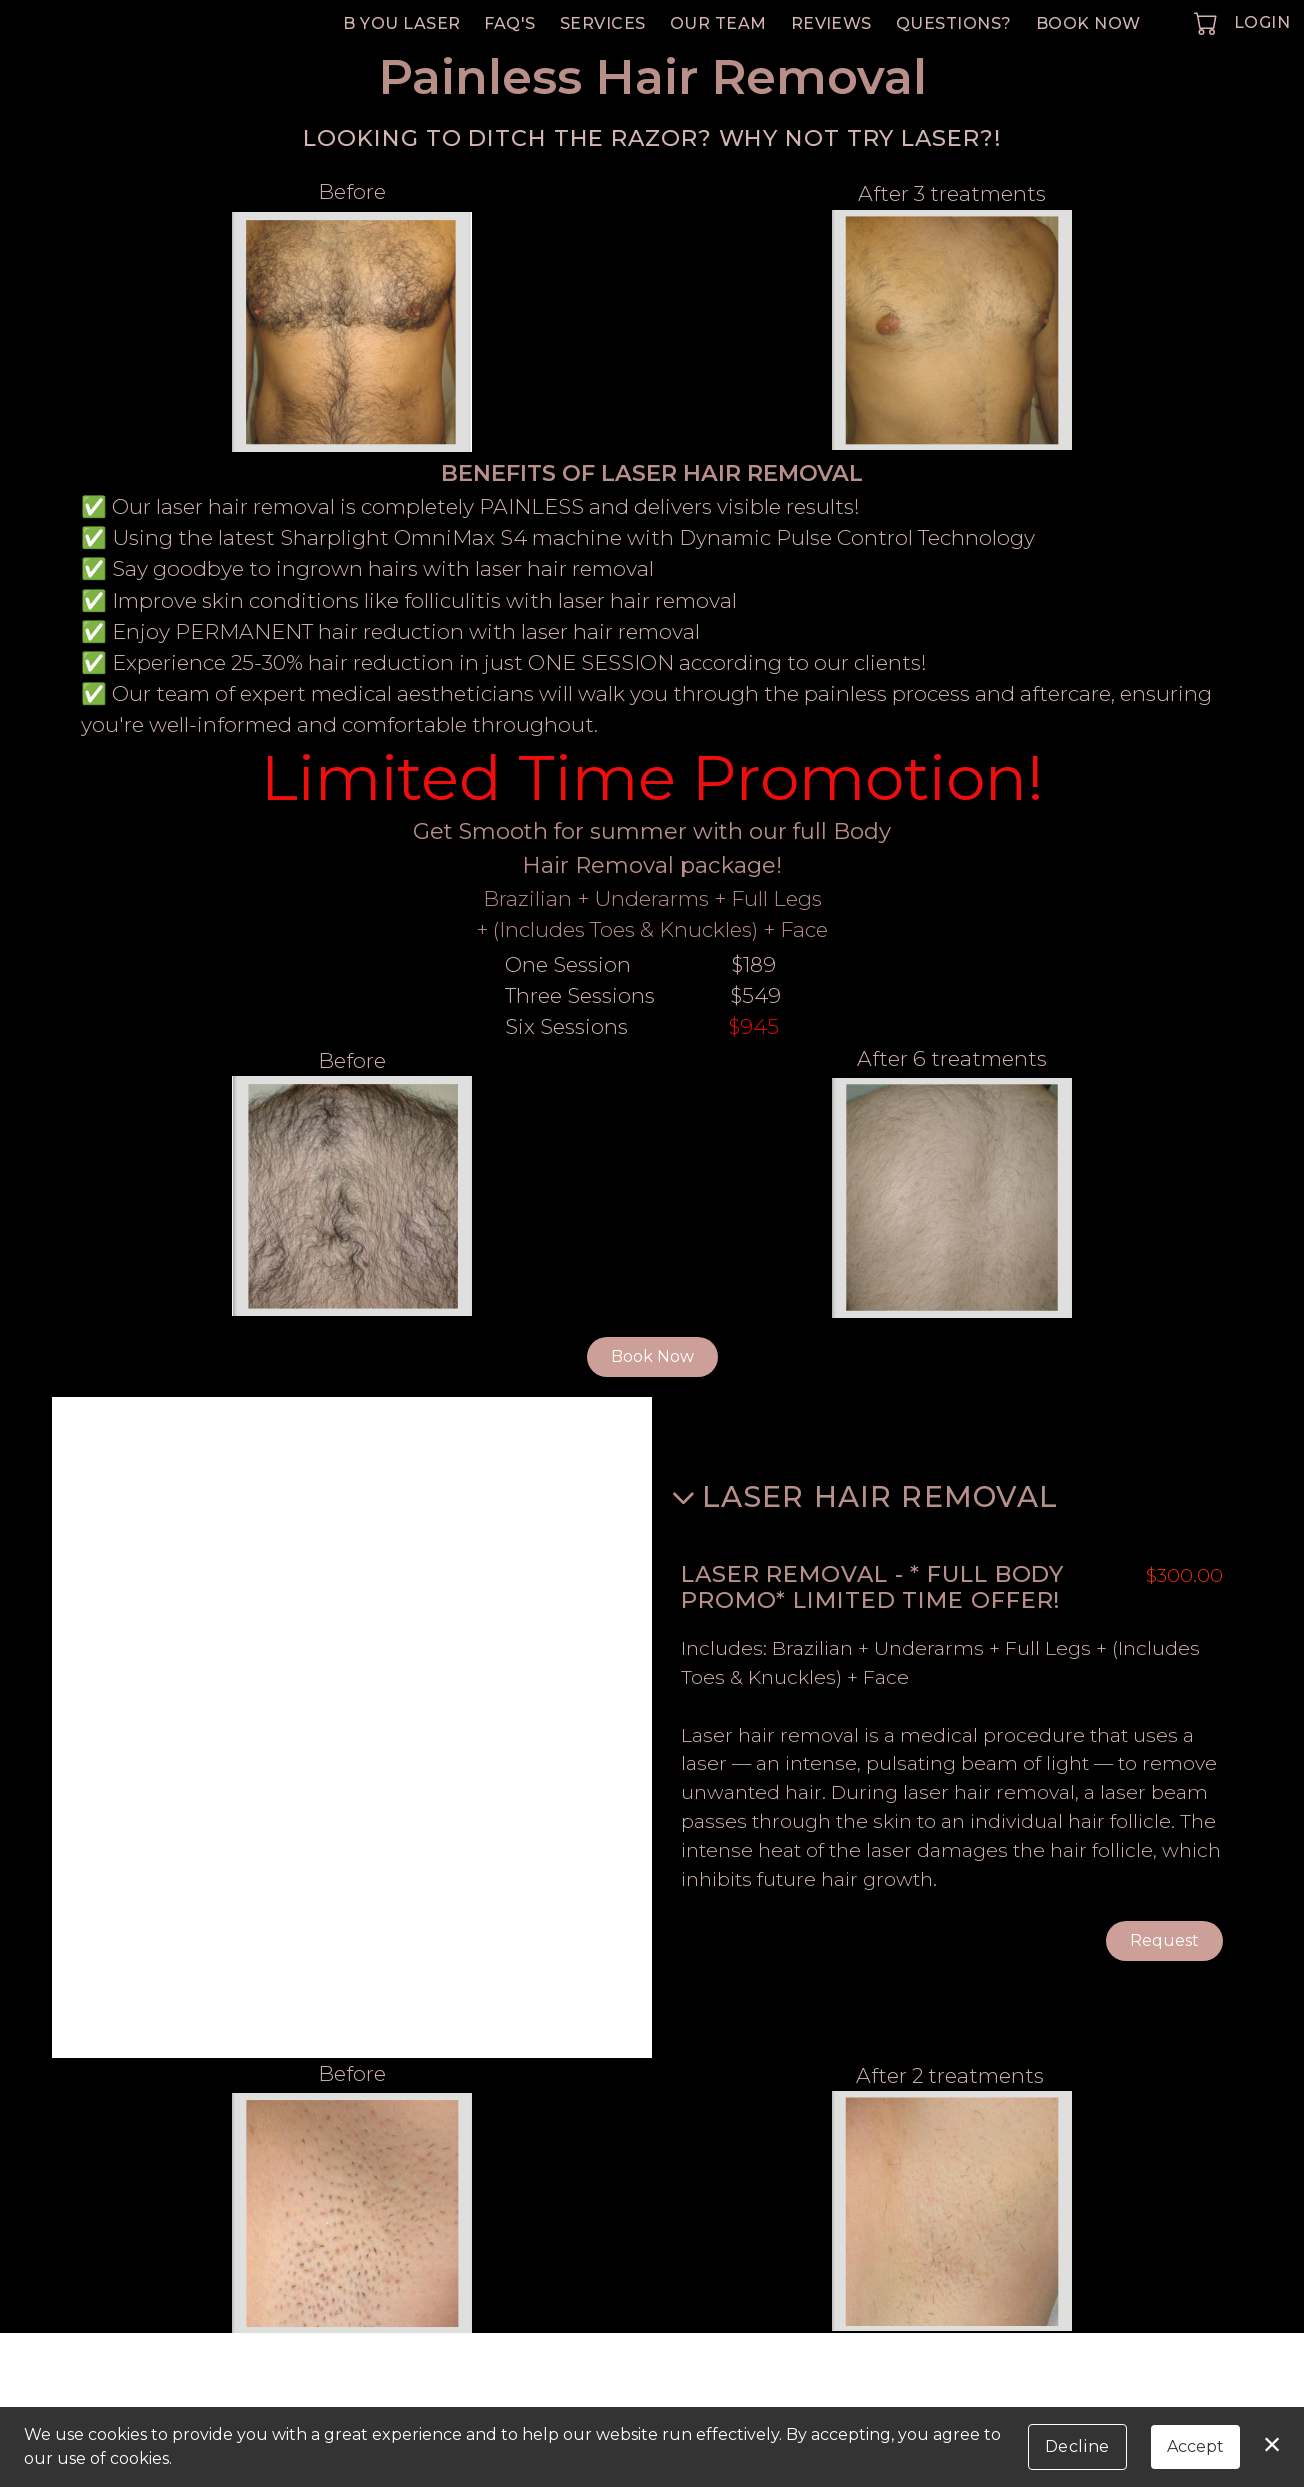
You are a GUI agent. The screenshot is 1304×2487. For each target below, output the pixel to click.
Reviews (831, 23)
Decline (1077, 2446)
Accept (1195, 2446)
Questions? (954, 23)
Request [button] (1164, 1941)
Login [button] (1262, 22)
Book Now (1088, 23)
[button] (1207, 23)
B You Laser (401, 23)
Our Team (718, 23)
